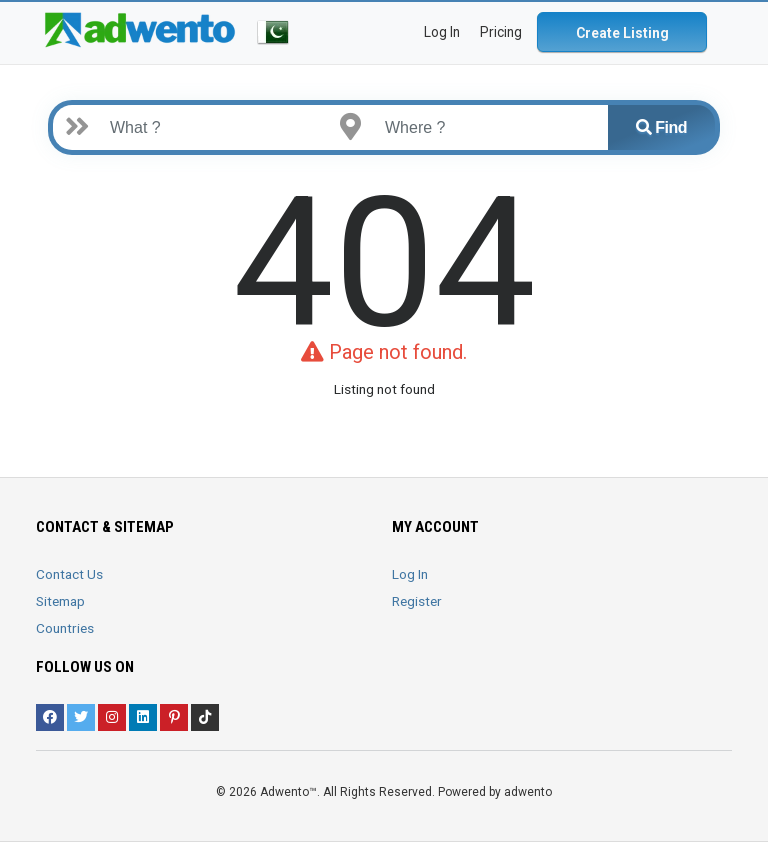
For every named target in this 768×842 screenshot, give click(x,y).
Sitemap (60, 601)
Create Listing (622, 33)
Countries (65, 628)
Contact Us (69, 574)
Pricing (501, 32)
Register (417, 601)
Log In (410, 574)
